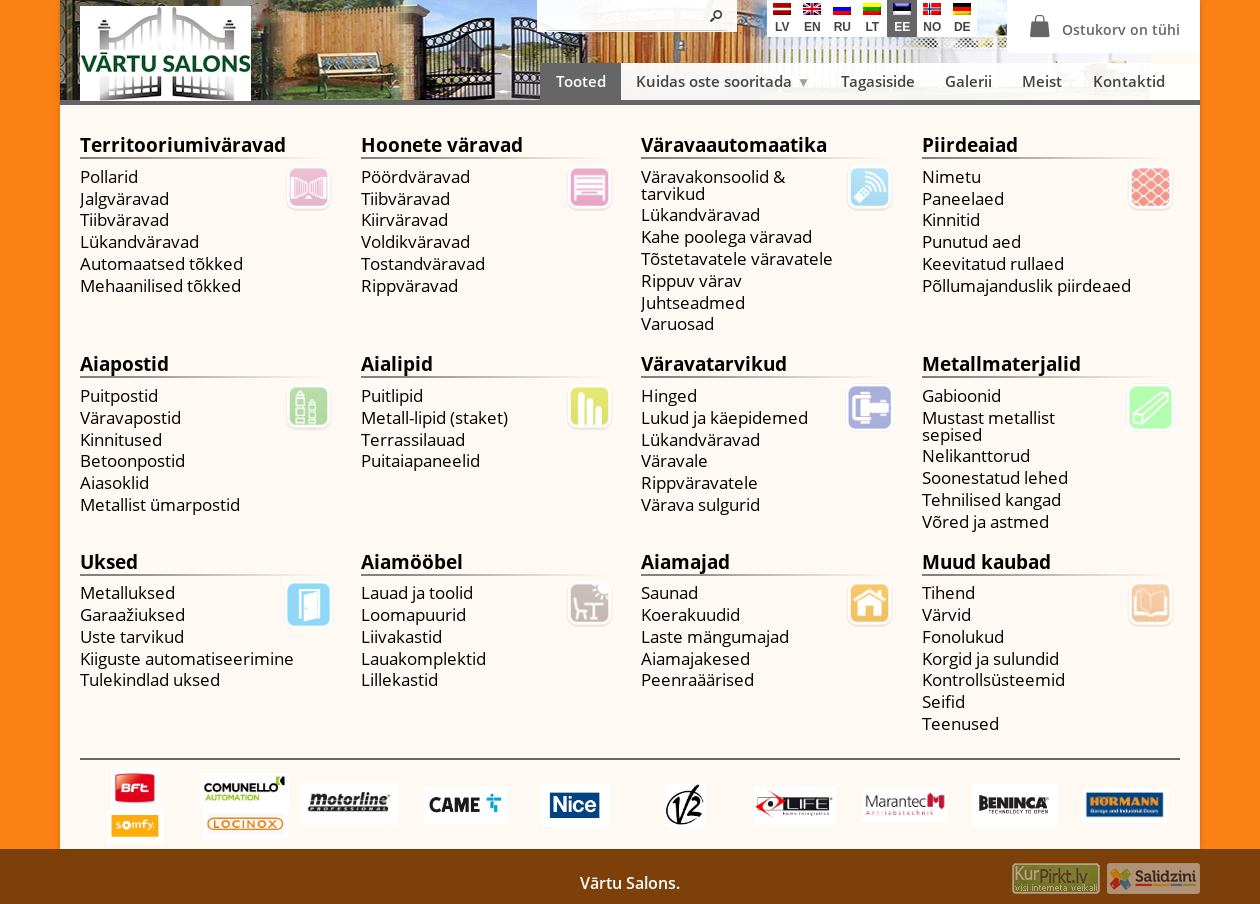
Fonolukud (963, 637)
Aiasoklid (114, 483)
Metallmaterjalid (1001, 365)
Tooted (581, 81)
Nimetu (951, 177)
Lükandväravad (139, 242)
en (812, 18)
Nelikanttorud (976, 456)
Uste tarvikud (132, 637)
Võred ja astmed (985, 522)
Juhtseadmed (693, 303)
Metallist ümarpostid (160, 505)
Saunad (669, 593)
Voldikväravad (415, 242)
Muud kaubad (986, 563)
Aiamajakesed (695, 659)
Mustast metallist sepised (988, 427)
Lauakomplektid (423, 659)
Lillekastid (399, 680)
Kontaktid (1129, 81)
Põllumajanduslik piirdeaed (1026, 286)
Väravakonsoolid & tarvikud (713, 186)
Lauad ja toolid (417, 593)
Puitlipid (392, 396)
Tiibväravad (124, 220)
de (962, 18)
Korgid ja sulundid (990, 659)
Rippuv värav (691, 281)
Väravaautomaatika (734, 146)
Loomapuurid (413, 615)
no (932, 18)
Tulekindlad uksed (150, 680)
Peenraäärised (697, 680)
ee (902, 18)
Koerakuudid (690, 615)
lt (872, 18)
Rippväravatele (699, 483)
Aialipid (397, 365)
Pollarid (109, 177)
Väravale (674, 461)
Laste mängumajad (715, 637)
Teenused (960, 724)
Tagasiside (878, 81)
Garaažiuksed (132, 615)
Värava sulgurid (700, 505)
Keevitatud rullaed (993, 264)
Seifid (943, 702)
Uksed (109, 563)
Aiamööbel (412, 563)
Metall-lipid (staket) (434, 418)
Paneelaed (963, 199)
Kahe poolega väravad (726, 237)
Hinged (669, 396)
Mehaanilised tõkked (160, 286)
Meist (1042, 81)
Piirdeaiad (970, 146)
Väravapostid (130, 418)
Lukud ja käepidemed (724, 418)
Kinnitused (121, 440)
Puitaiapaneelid (420, 461)
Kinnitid (951, 220)
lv (782, 18)
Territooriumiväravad (183, 146)
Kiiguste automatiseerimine (187, 659)
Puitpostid (119, 396)
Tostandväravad (423, 264)
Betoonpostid (132, 461)
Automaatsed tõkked (161, 264)
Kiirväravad (404, 220)
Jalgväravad (124, 199)
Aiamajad (685, 563)
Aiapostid (124, 365)
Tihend (948, 593)
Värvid (946, 615)
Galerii (968, 81)
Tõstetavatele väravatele (737, 259)
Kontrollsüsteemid (993, 680)
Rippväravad (409, 286)
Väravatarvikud (714, 365)
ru (842, 18)
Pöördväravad (415, 177)
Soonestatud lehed (995, 478)
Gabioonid (961, 396)
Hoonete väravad (442, 146)
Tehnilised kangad (991, 500)
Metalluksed (127, 593)
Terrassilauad (413, 440)
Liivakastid (401, 637)
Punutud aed (971, 242)
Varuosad (677, 324)
